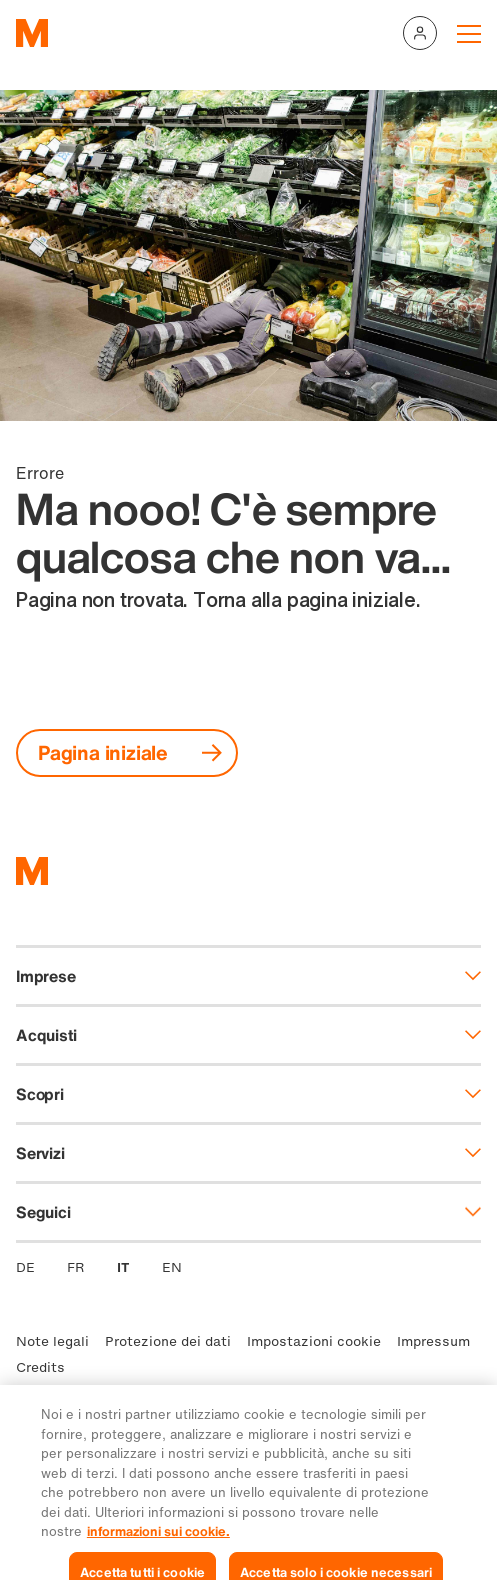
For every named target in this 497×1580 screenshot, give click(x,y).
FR (76, 1267)
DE (25, 1267)
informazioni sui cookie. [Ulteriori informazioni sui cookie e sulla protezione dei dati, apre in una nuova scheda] (158, 1555)
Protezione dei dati (168, 1341)
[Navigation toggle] (469, 33)
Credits (40, 1367)
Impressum (433, 1341)
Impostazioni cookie (314, 1341)
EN (172, 1267)
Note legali (52, 1341)
